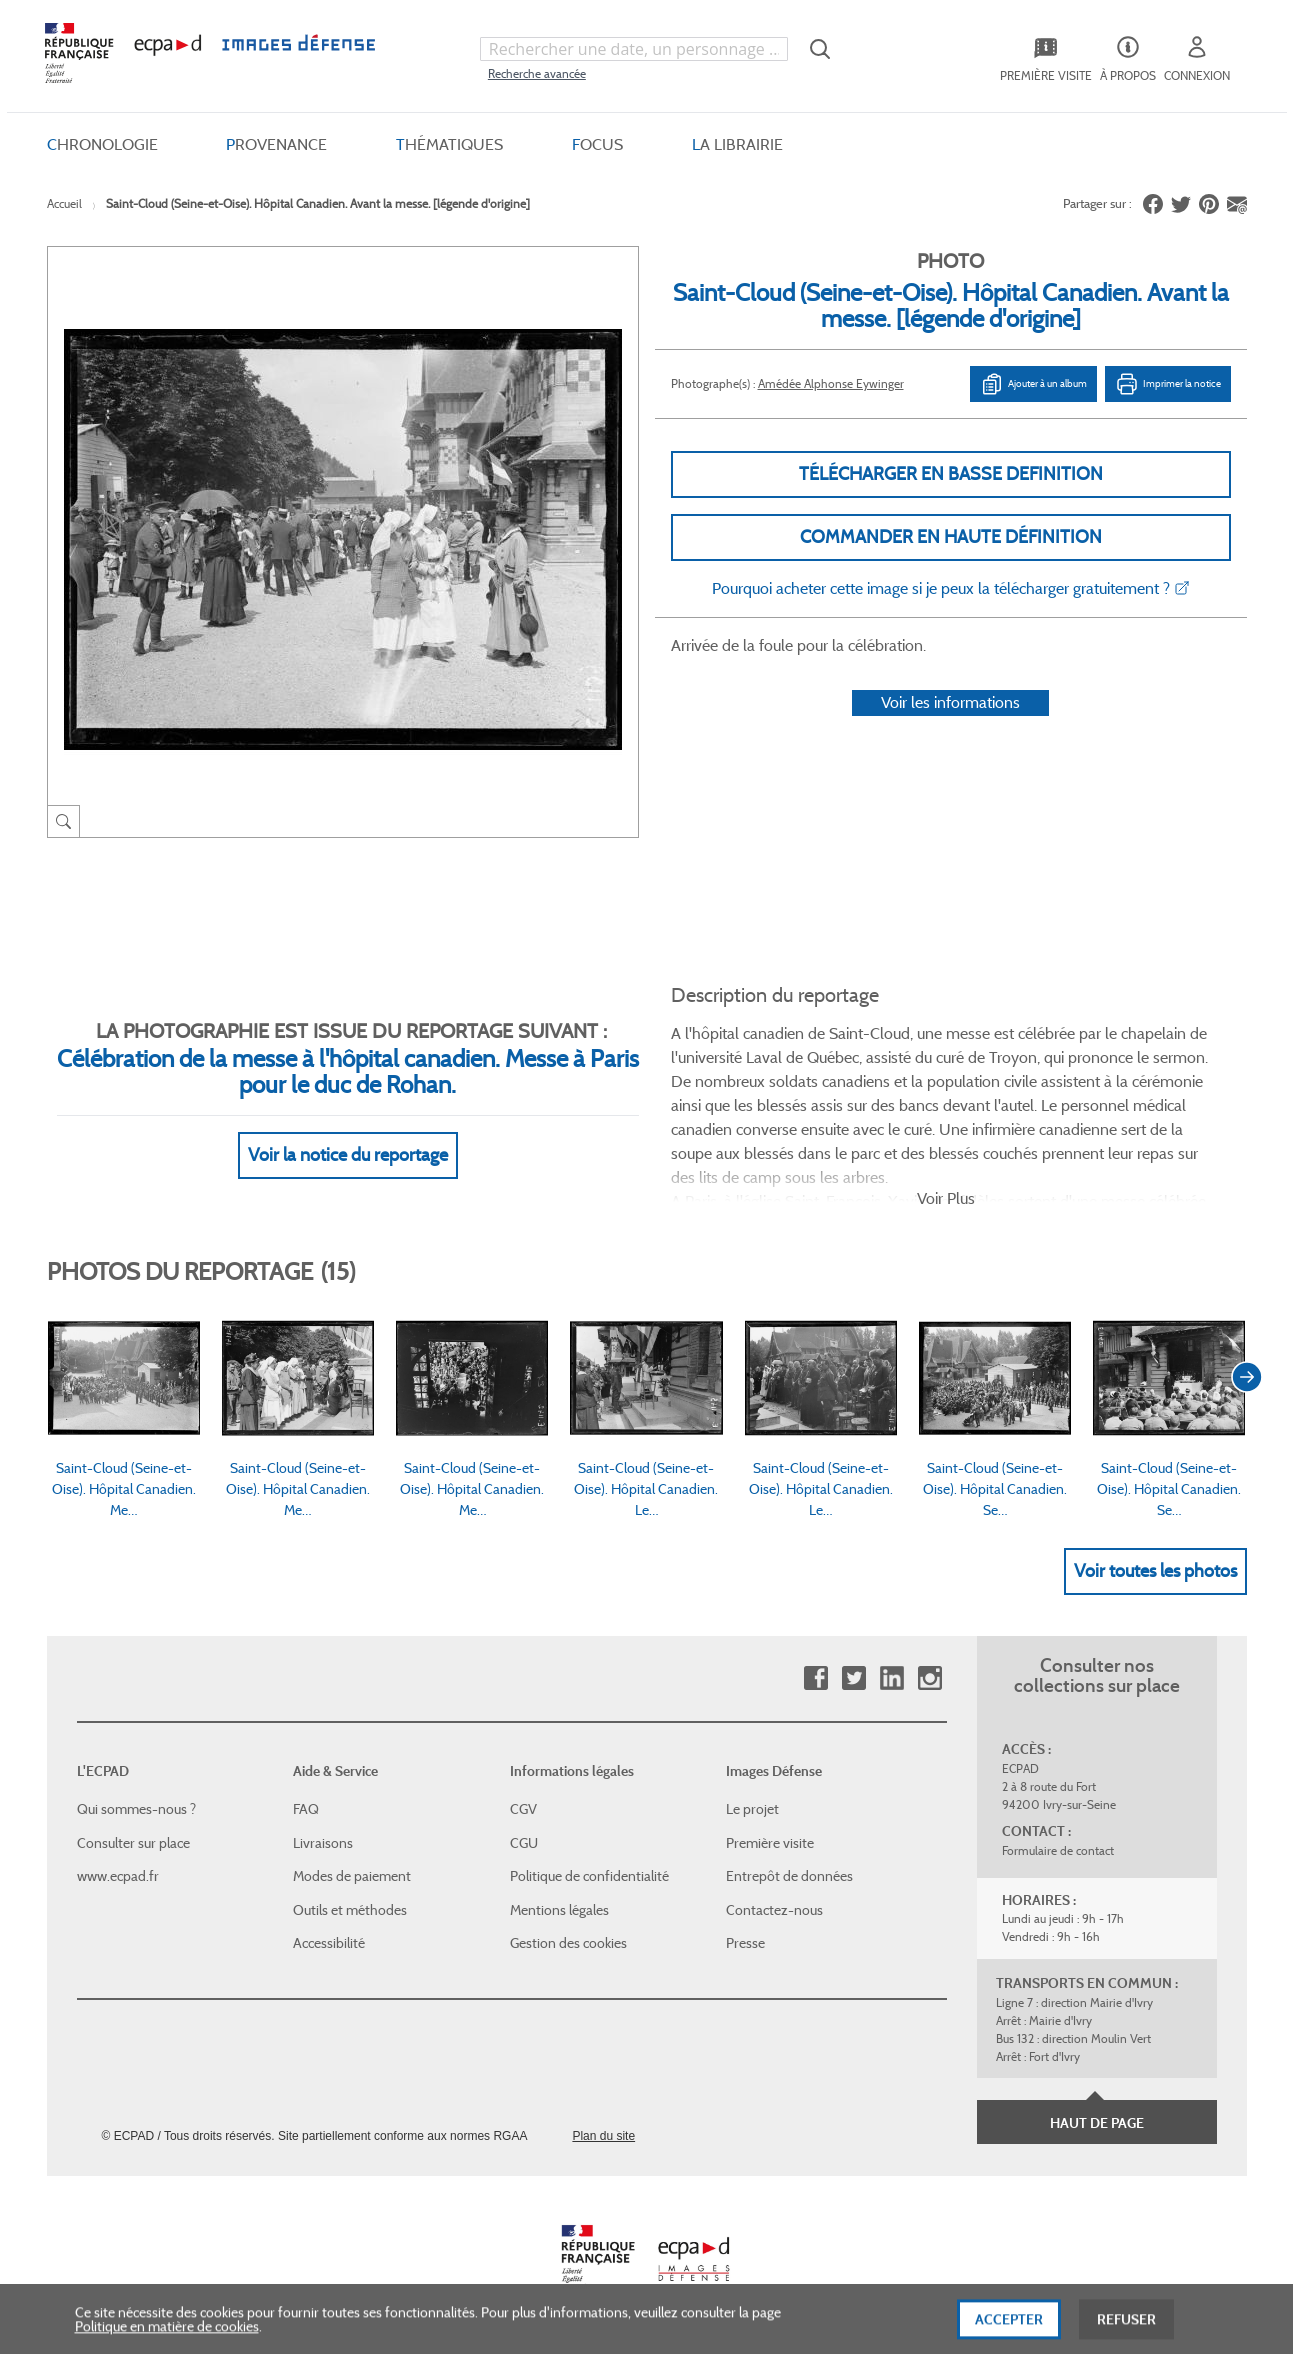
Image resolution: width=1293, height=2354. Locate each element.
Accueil (64, 203)
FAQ (306, 1809)
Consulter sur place (133, 1843)
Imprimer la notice (1168, 384)
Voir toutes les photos (1155, 1571)
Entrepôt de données (789, 1876)
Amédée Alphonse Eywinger (831, 383)
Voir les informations (950, 702)
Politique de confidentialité (589, 1876)
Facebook (815, 1678)
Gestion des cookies (568, 1943)
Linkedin (891, 1678)
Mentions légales (559, 1910)
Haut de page (1097, 2123)
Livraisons (323, 1843)
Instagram (929, 1678)
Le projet (752, 1809)
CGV (523, 1809)
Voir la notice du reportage (348, 1155)
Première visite (770, 1843)
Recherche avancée (537, 73)
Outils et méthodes (350, 1910)
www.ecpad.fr (118, 1876)
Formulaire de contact (1058, 1850)
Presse (745, 1943)
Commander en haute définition (951, 537)
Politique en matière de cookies (167, 2341)
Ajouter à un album (1033, 384)
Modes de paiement (352, 1876)
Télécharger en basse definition (951, 474)
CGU (524, 1843)
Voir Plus (946, 1198)
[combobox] (634, 49)
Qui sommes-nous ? (136, 1809)
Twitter (853, 1678)
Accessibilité (329, 1943)
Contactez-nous (774, 1910)
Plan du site (603, 2136)
